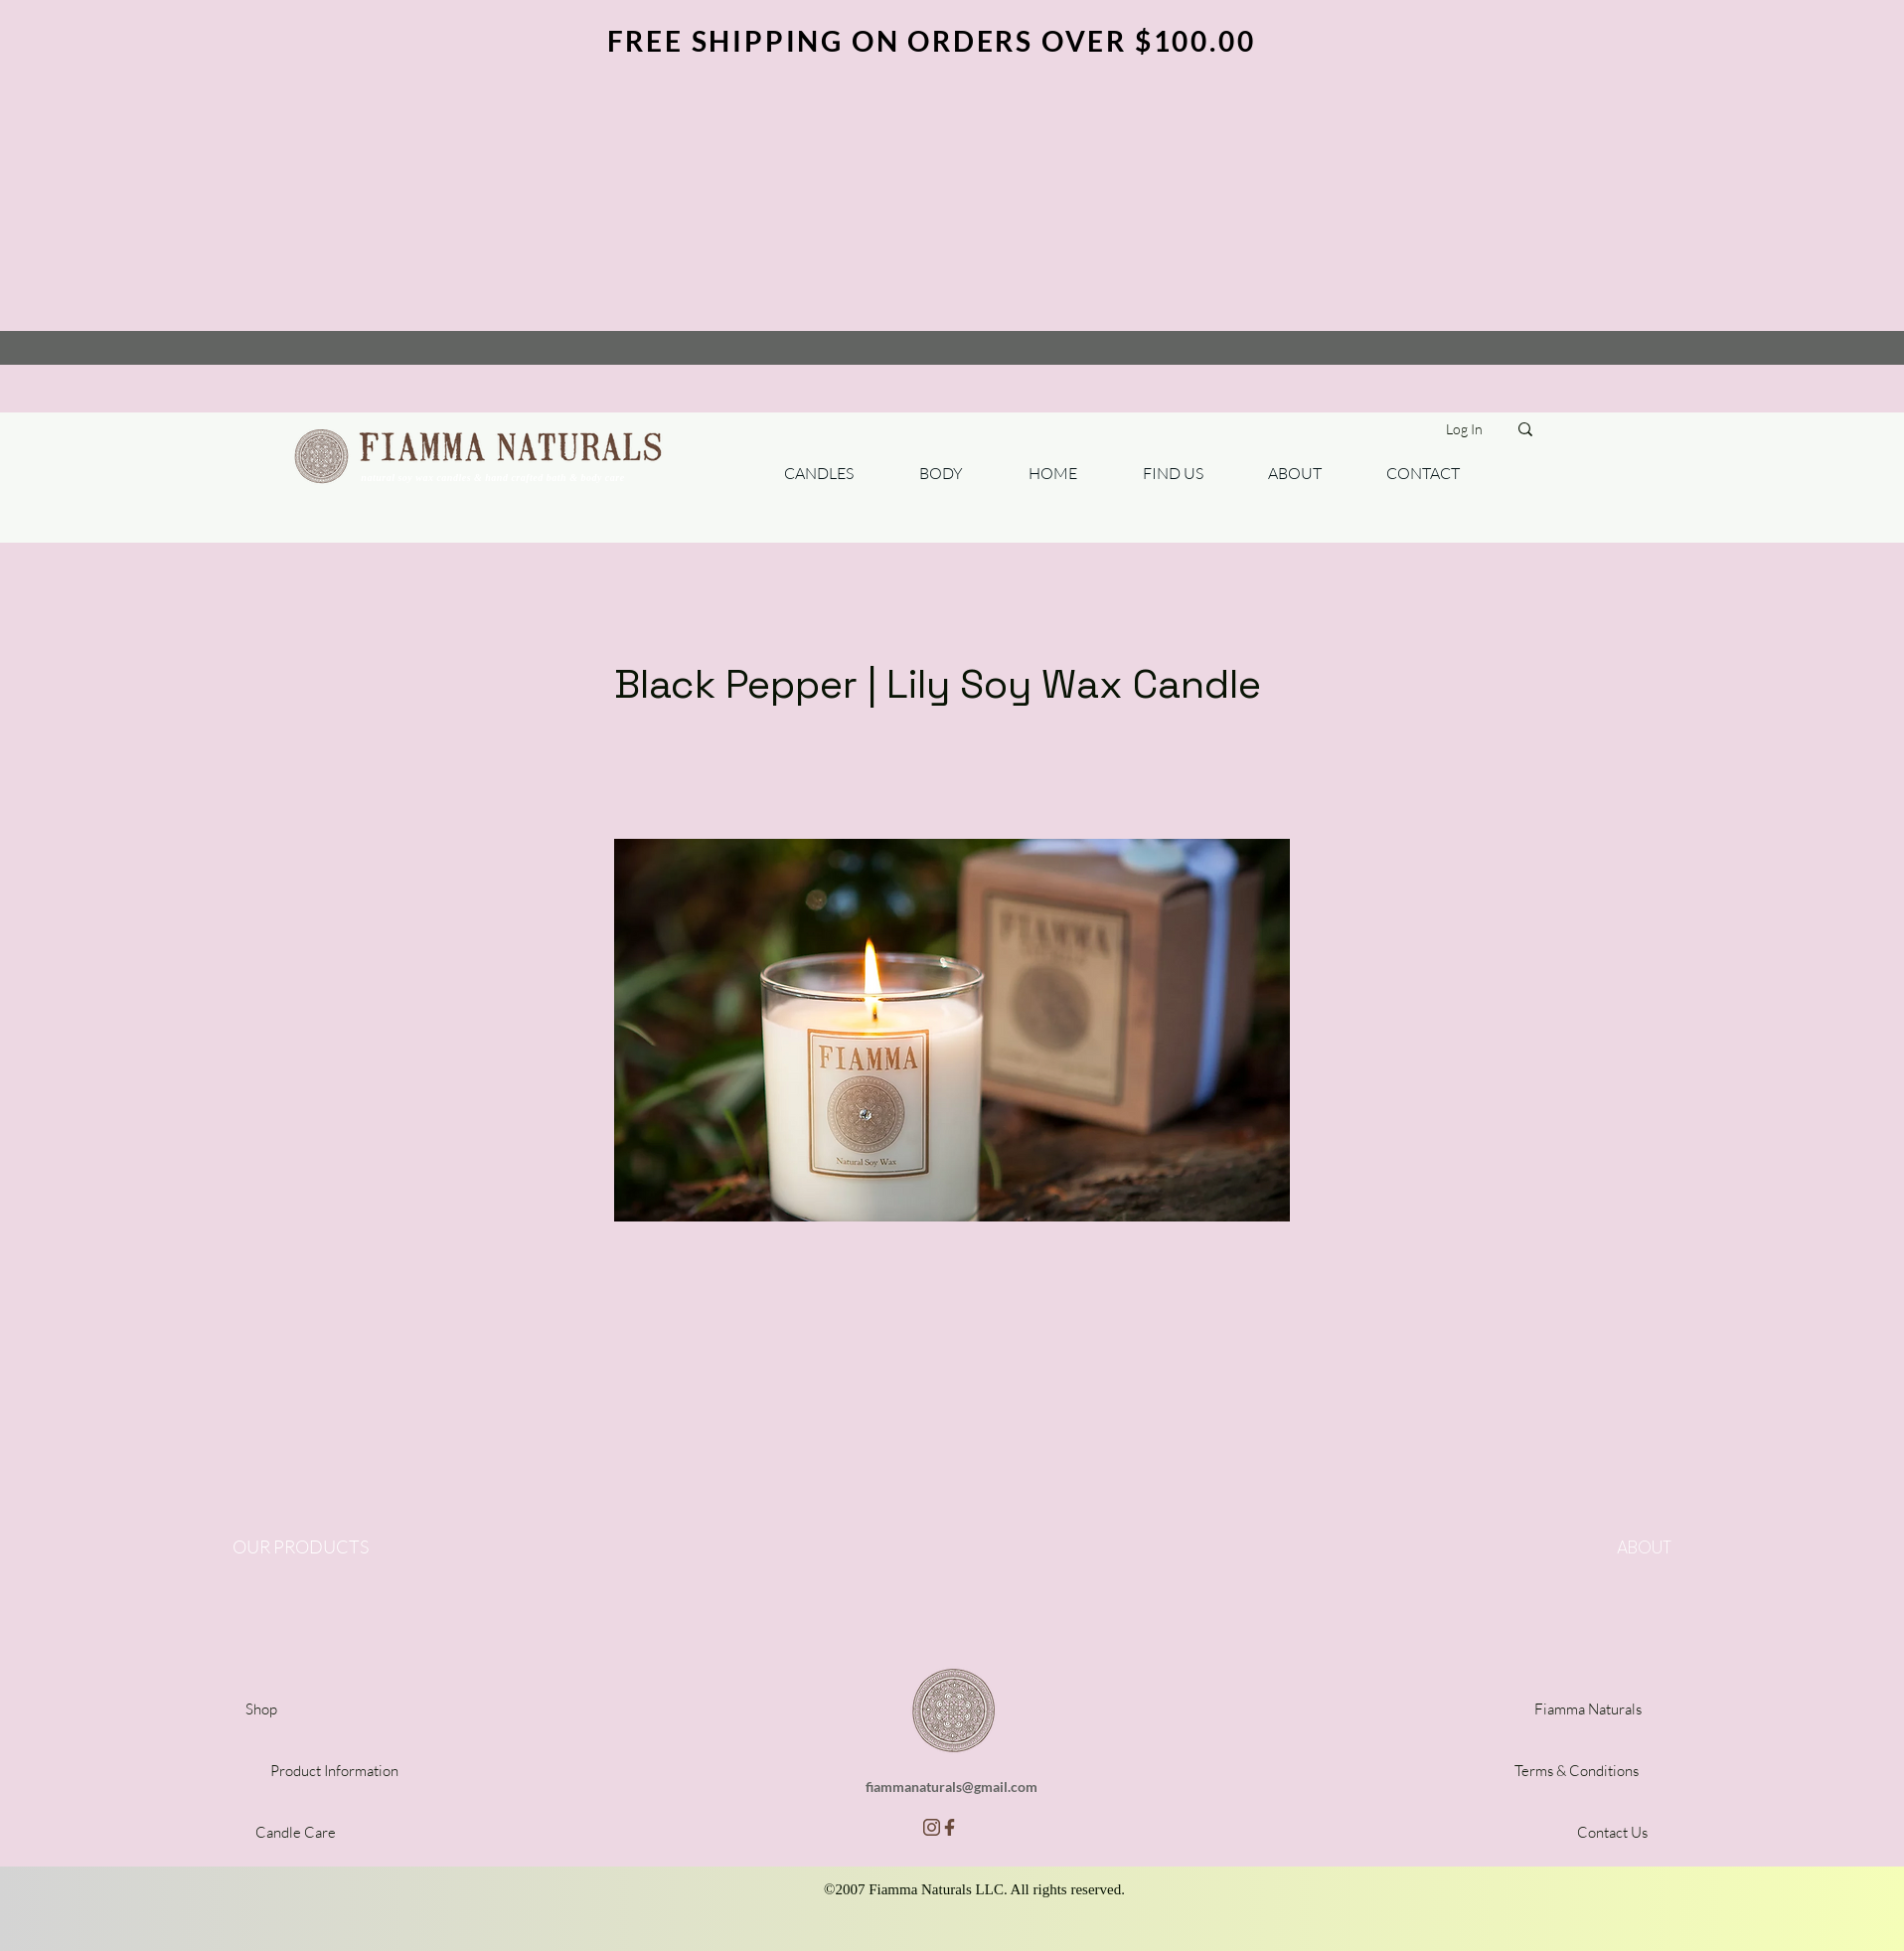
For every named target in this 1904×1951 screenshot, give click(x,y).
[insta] (931, 1827)
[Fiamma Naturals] (1587, 1709)
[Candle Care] (296, 1832)
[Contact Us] (1611, 1832)
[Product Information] (334, 1770)
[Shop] (261, 1709)
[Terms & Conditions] (1576, 1770)
